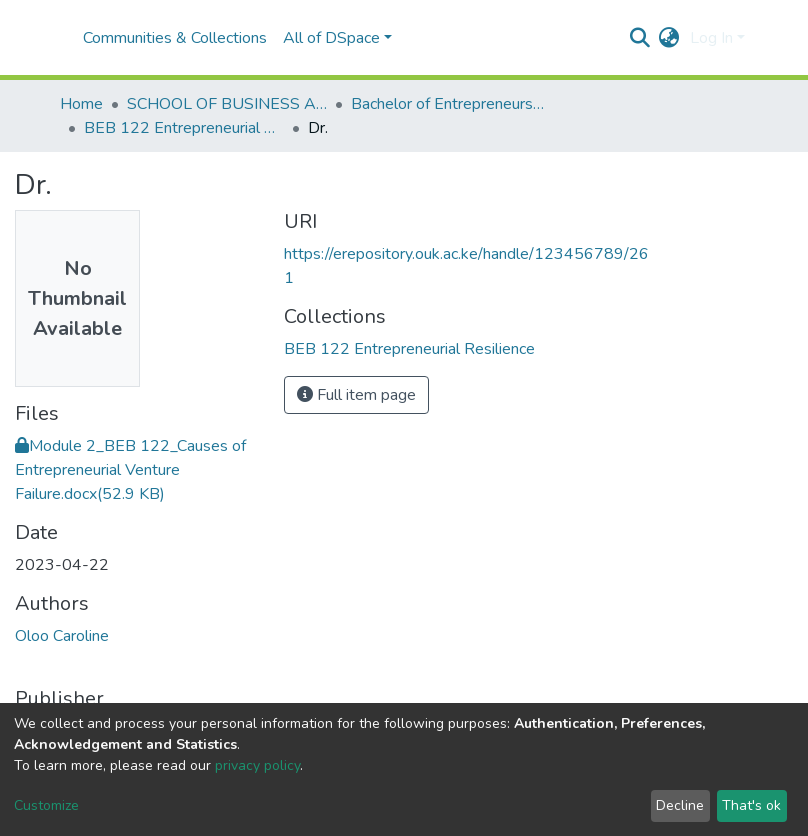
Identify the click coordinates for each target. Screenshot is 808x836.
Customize (46, 805)
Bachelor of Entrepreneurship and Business (451, 104)
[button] (669, 38)
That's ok (751, 805)
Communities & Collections (175, 38)
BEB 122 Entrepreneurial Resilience (184, 128)
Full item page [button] (356, 395)
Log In (711, 38)
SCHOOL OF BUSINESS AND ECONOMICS (227, 104)
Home (81, 104)
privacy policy (257, 765)
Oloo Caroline (62, 636)
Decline (680, 805)
